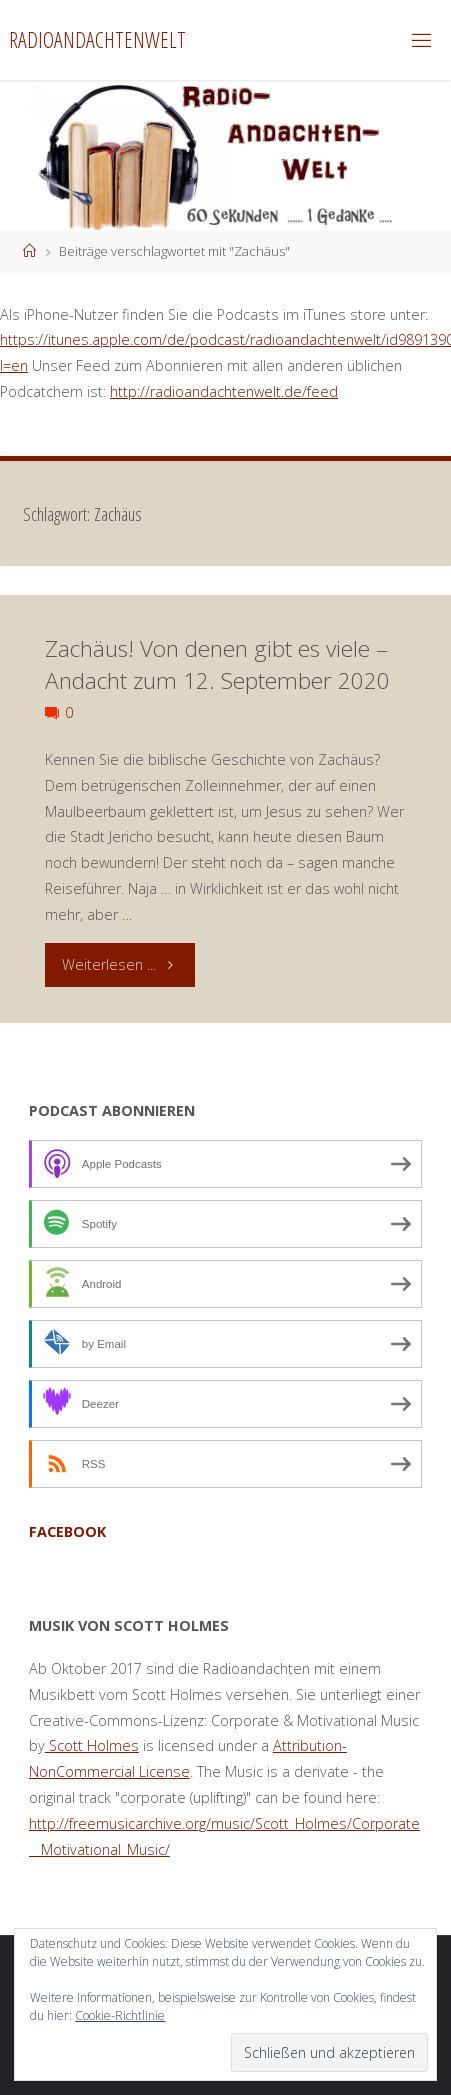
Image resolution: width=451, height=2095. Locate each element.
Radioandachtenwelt (97, 39)
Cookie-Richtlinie (120, 2015)
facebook (67, 1531)
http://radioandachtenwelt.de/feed (224, 391)
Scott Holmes (92, 1745)
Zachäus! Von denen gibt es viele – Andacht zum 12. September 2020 (217, 664)
